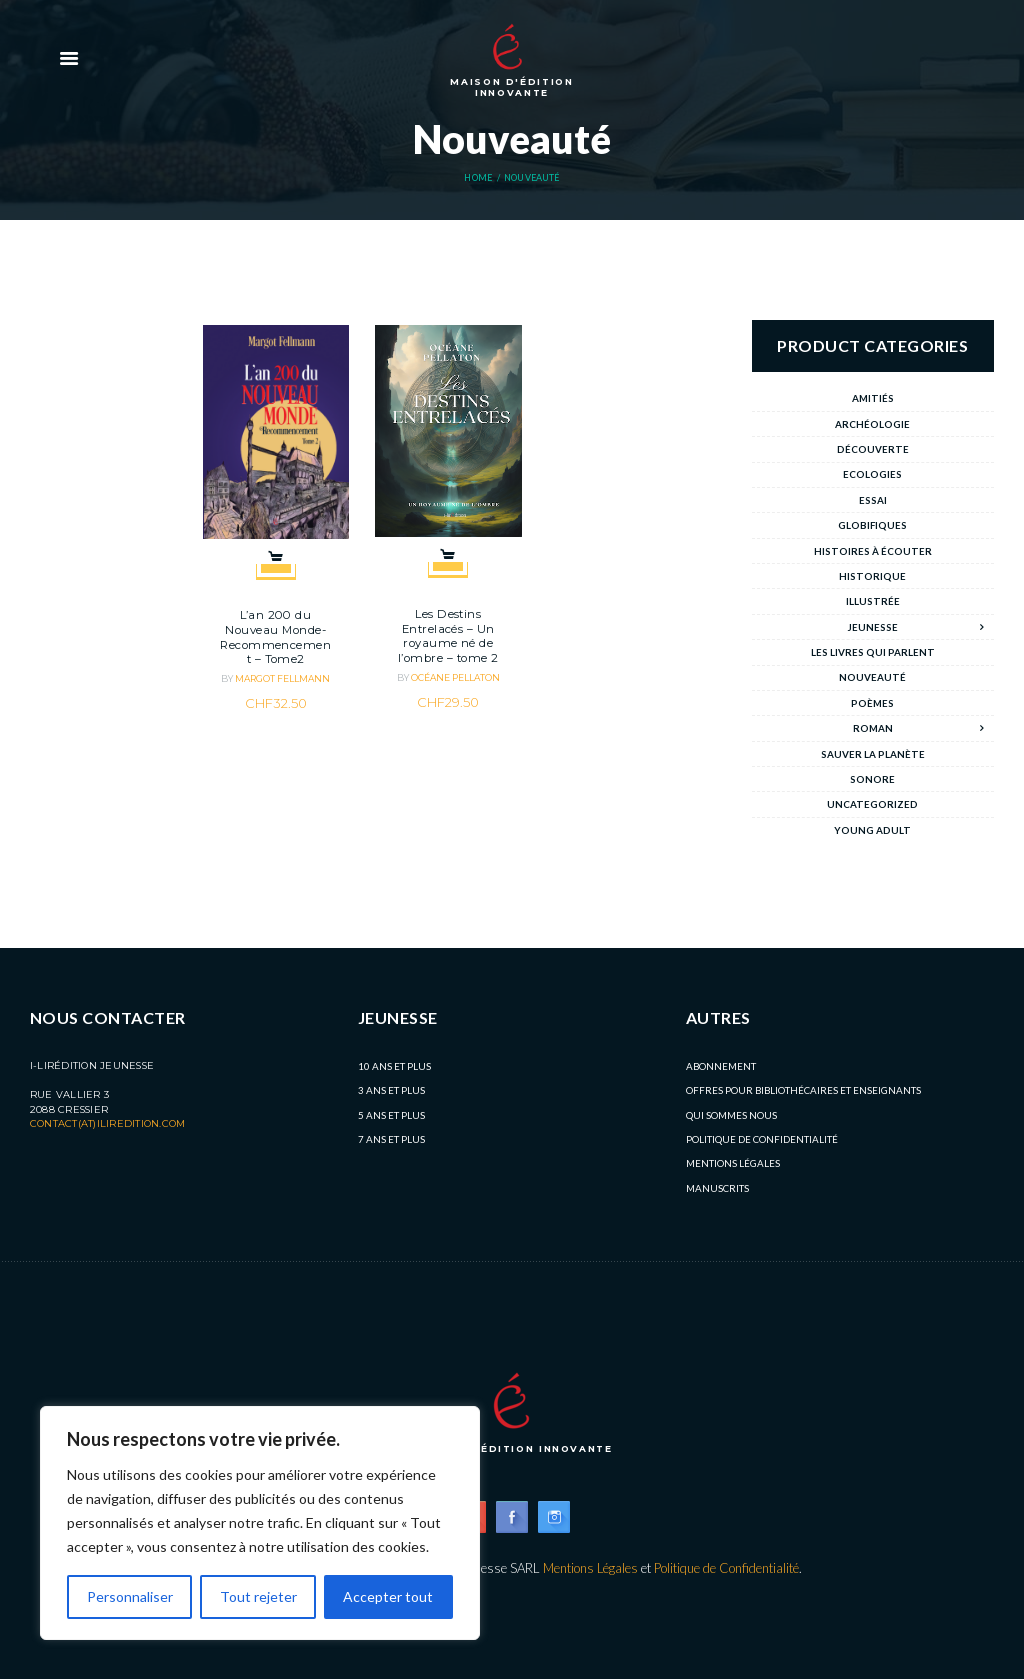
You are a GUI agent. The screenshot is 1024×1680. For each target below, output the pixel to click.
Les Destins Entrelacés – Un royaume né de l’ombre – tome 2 (448, 636)
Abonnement (721, 1066)
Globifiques (872, 525)
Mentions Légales (590, 1568)
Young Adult (872, 830)
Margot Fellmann (282, 678)
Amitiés (873, 398)
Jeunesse (873, 627)
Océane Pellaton (455, 677)
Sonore (872, 779)
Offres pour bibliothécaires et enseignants (803, 1090)
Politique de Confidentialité (762, 1139)
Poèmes (872, 703)
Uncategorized (872, 804)
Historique (872, 576)
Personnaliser (130, 1596)
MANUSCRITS (717, 1188)
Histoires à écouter (873, 551)
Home (478, 178)
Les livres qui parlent (873, 652)
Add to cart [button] (276, 558)
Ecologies (872, 474)
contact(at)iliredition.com (107, 1123)
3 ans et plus (391, 1090)
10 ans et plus (394, 1066)
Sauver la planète (873, 754)
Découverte (873, 449)
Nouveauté (872, 677)
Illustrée (873, 601)
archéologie (872, 424)
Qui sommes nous (731, 1115)
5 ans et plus (391, 1115)
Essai (873, 500)
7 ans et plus (391, 1139)
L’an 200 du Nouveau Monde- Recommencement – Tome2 (275, 637)
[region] (260, 1523)
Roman (873, 728)
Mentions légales (733, 1163)
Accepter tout (389, 1596)
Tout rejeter (258, 1596)
